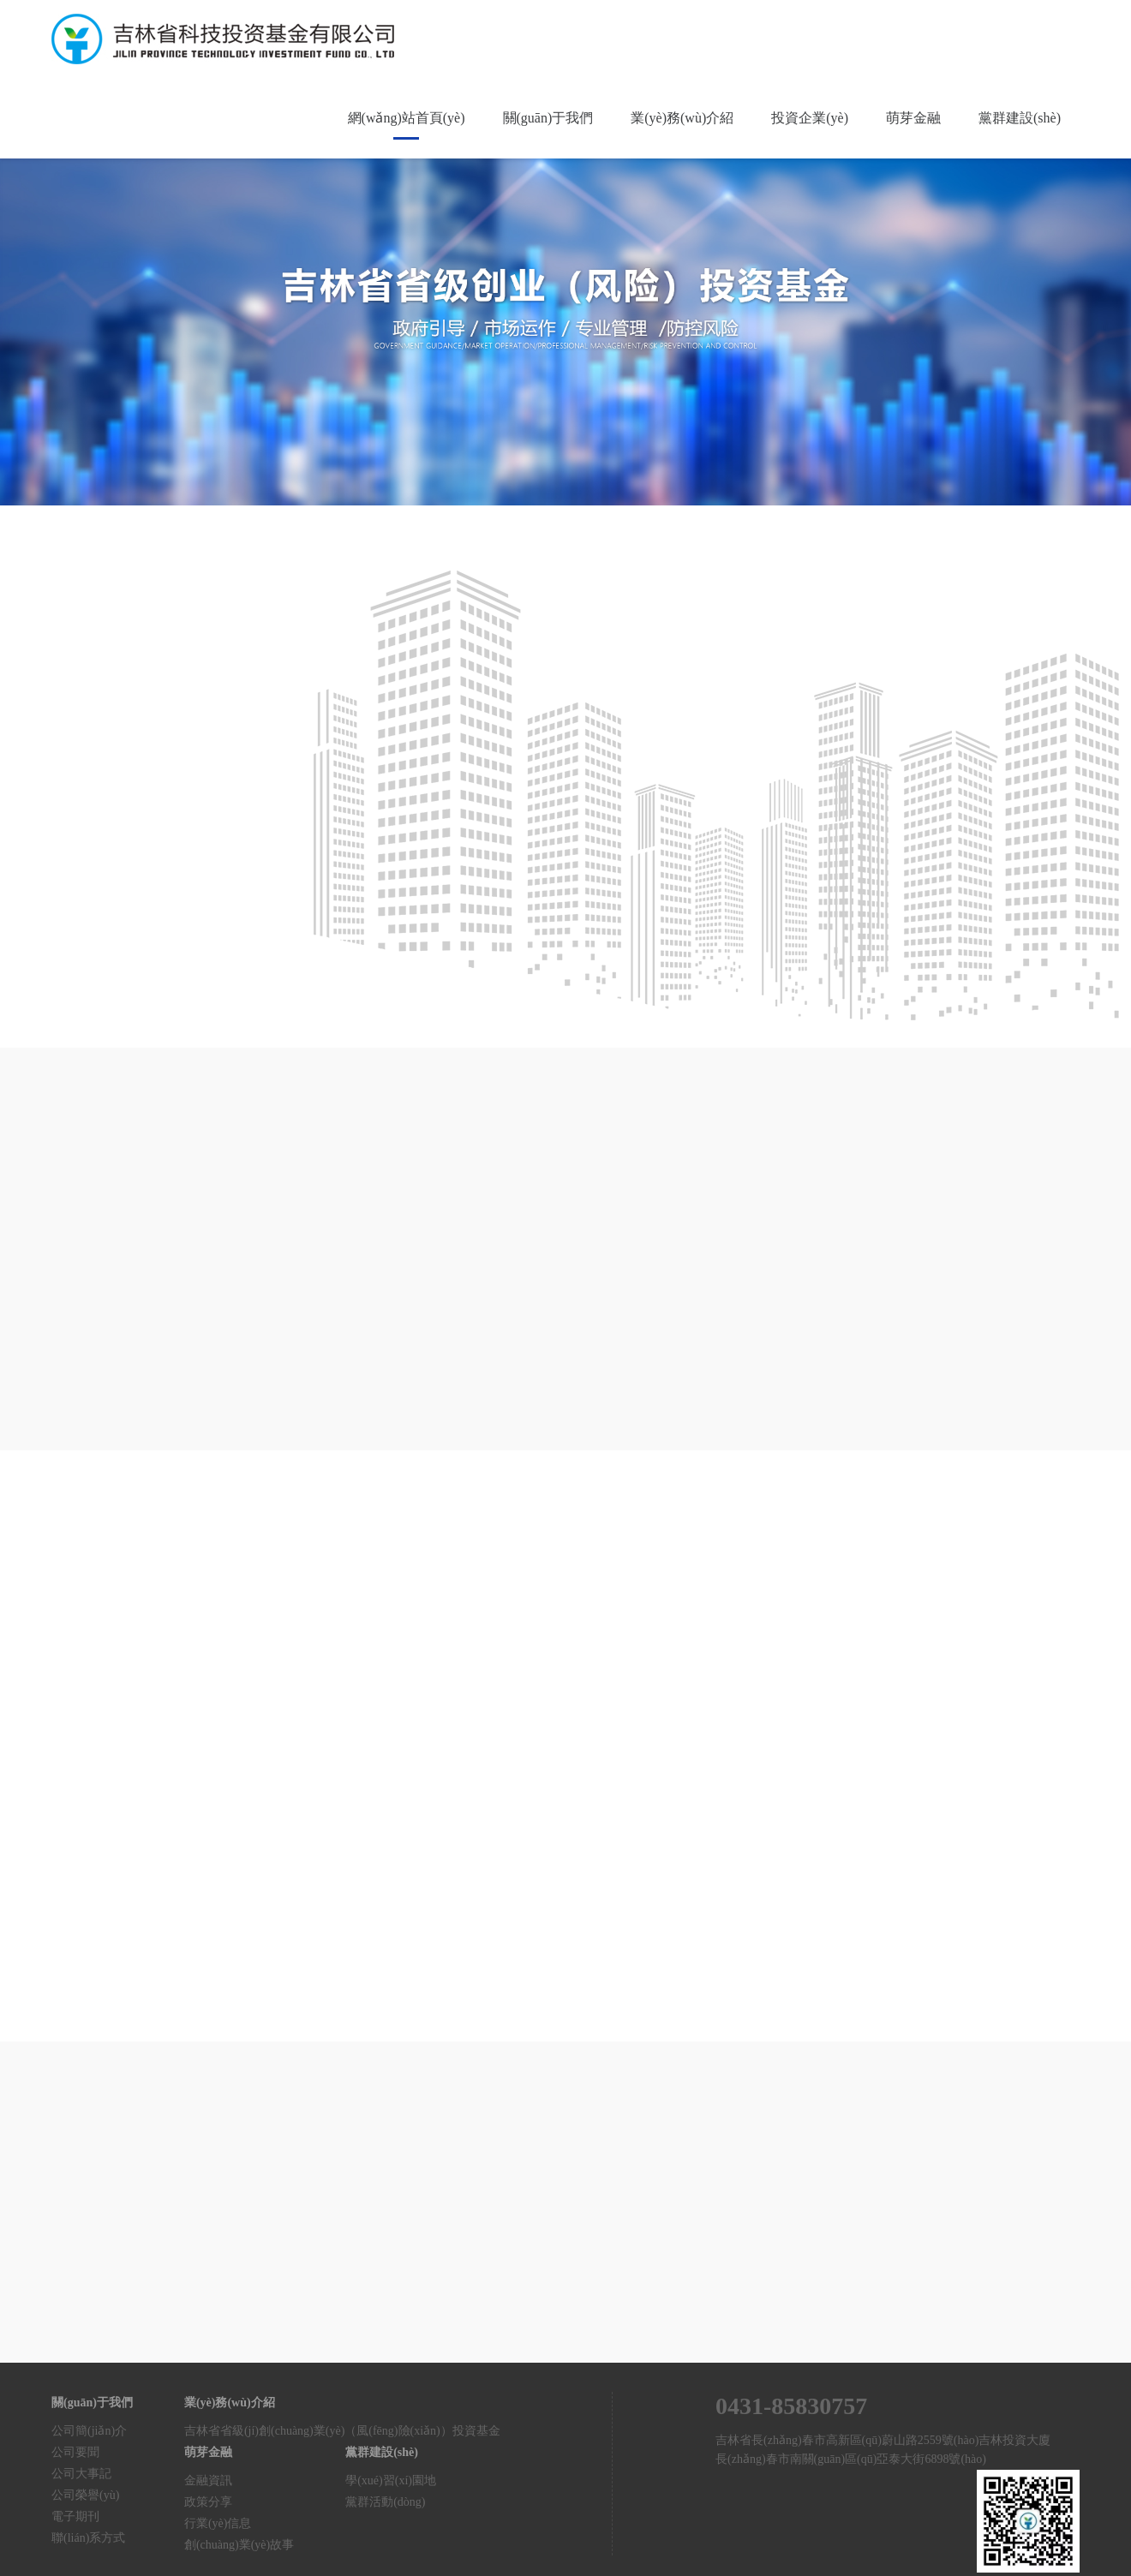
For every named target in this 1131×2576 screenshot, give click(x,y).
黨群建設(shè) (1019, 118)
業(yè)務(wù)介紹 (682, 118)
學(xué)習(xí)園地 (390, 2480)
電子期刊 (75, 2516)
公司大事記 (81, 2473)
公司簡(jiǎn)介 (89, 2430)
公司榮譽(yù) (85, 2495)
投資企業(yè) (809, 118)
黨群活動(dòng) (385, 2501)
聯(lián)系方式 (88, 2537)
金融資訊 (208, 2480)
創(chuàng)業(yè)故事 (239, 2544)
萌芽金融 (913, 118)
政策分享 (208, 2501)
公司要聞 (75, 2452)
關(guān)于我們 (548, 118)
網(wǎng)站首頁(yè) (406, 118)
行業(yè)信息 (218, 2523)
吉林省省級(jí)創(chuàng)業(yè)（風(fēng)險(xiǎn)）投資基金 (342, 2430)
